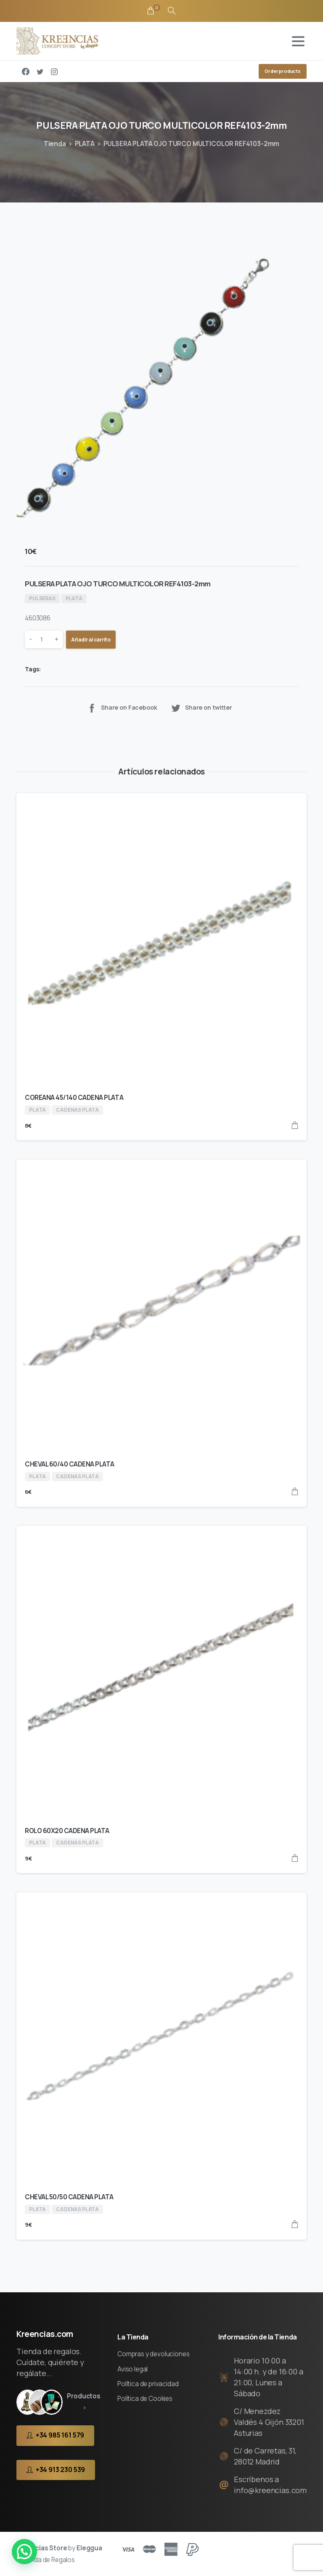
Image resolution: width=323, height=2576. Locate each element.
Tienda (55, 143)
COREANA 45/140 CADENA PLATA (74, 1097)
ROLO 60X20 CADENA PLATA (67, 1830)
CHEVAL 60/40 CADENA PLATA (69, 1464)
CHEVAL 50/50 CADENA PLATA (69, 2197)
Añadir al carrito (91, 639)
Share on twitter (201, 708)
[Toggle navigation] (298, 41)
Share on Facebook (122, 708)
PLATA (85, 143)
